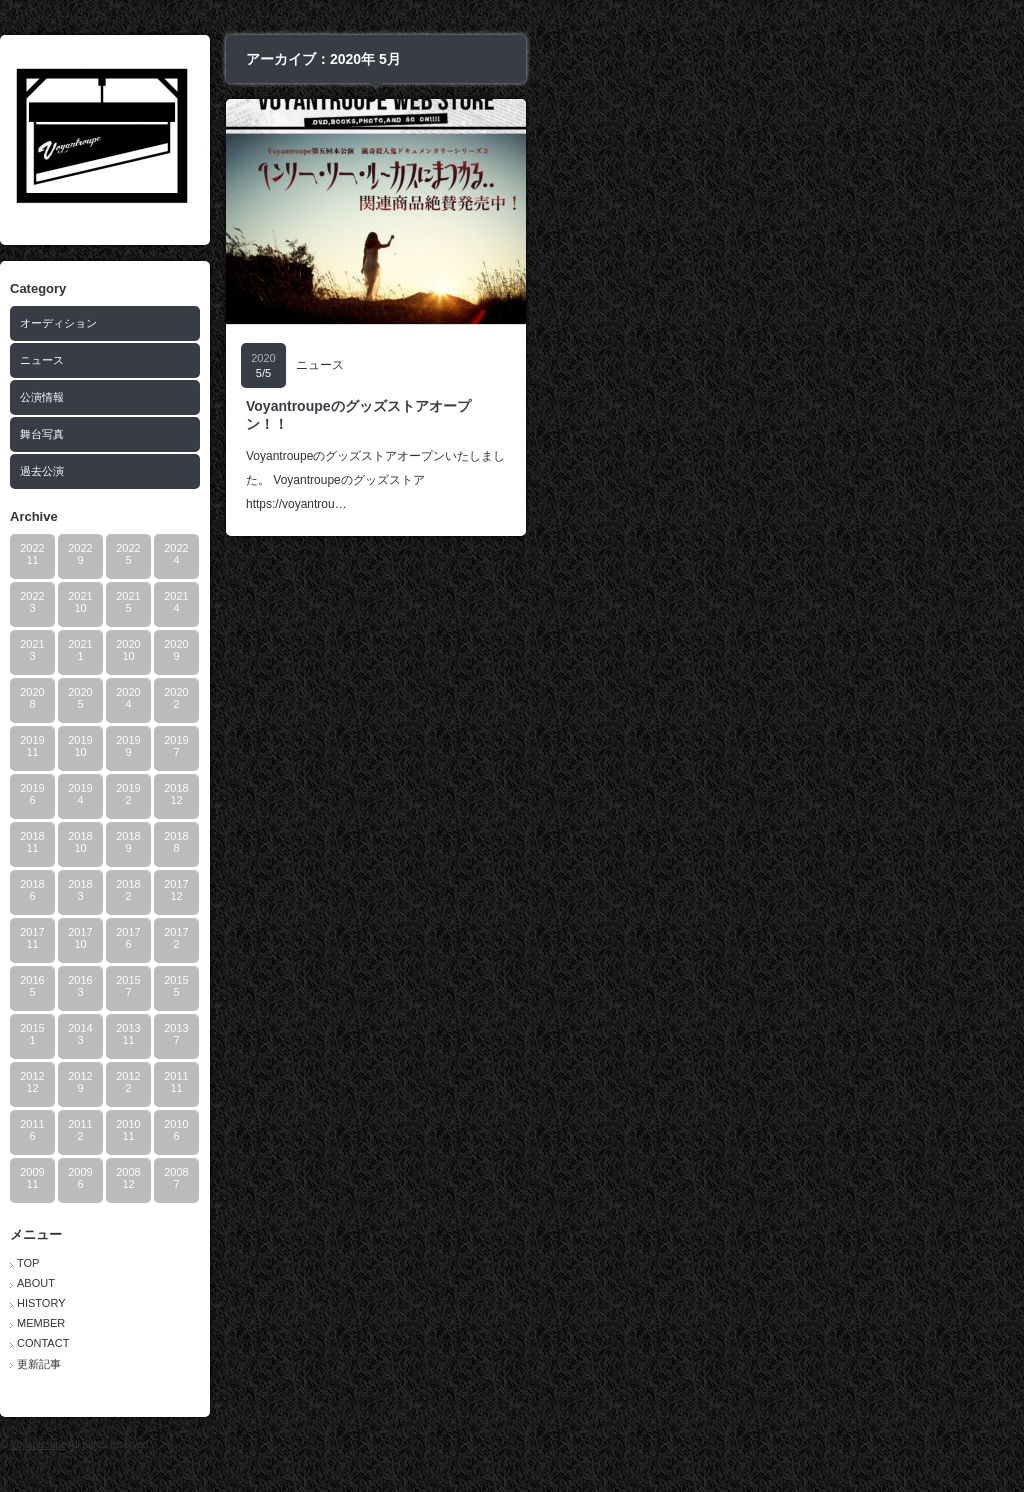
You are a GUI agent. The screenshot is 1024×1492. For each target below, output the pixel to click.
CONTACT (288, 1343)
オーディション (303, 323)
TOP (273, 1263)
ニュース (287, 360)
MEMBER (286, 1323)
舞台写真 (287, 434)
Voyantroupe (283, 1444)
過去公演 (287, 471)
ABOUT (281, 1283)
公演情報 (287, 397)
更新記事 (284, 1364)
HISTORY (286, 1303)
